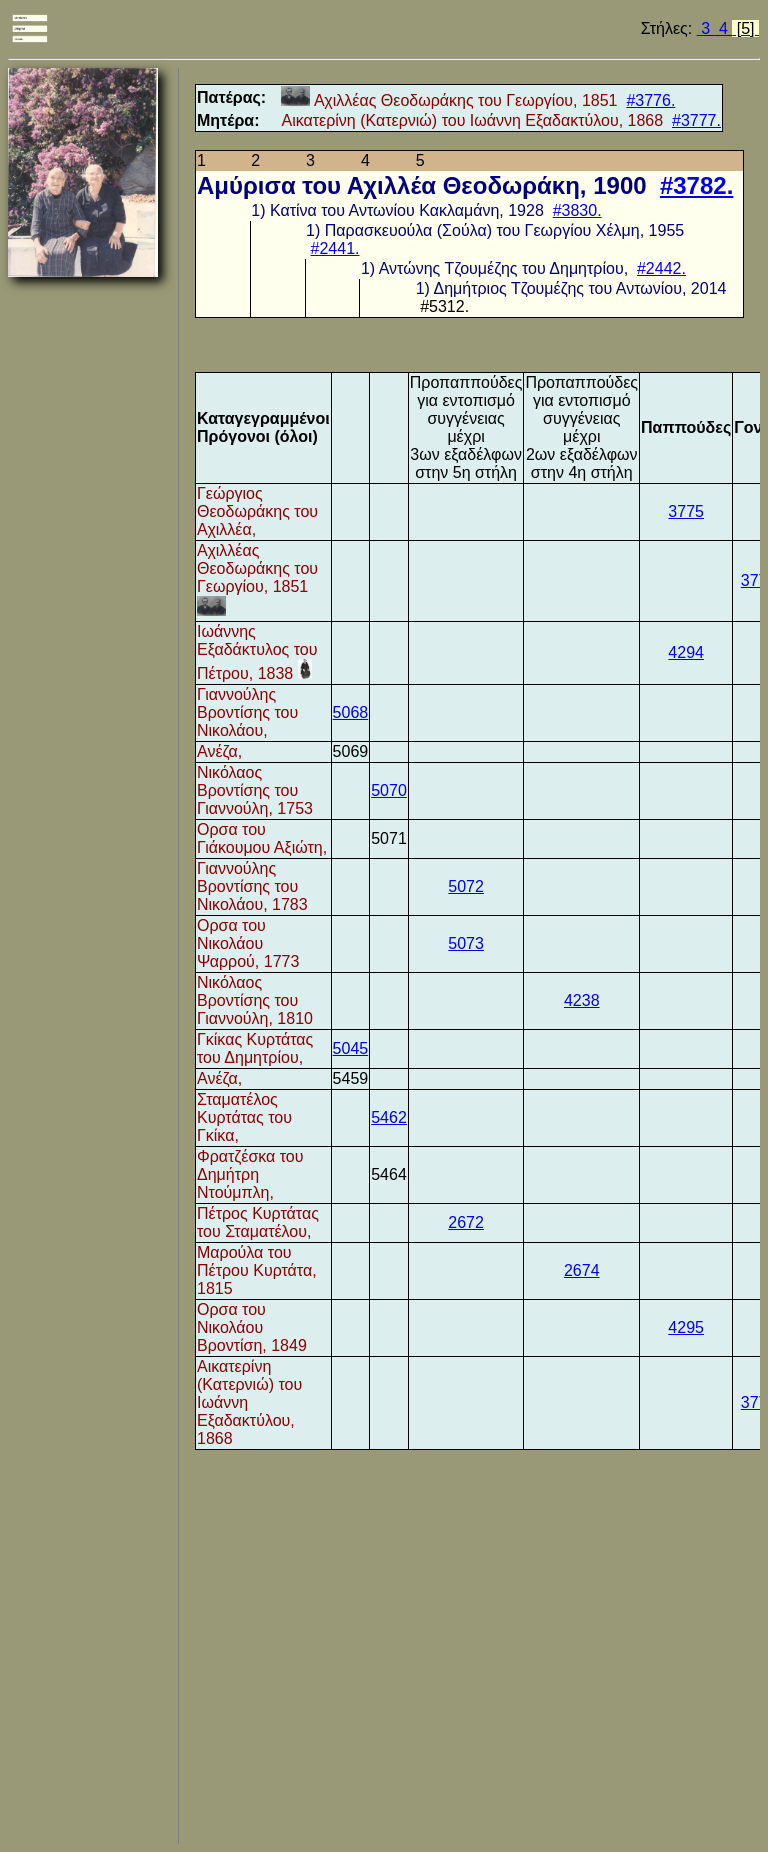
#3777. (696, 120)
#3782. (696, 185)
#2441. (335, 248)
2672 (466, 1222)
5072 (466, 886)
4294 (686, 652)
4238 (582, 1000)
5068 (351, 712)
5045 (351, 1048)
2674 (582, 1270)
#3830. (577, 210)
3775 (686, 511)
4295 (686, 1327)
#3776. (650, 100)
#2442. (661, 268)
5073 (466, 943)
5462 (389, 1117)
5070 (389, 790)
